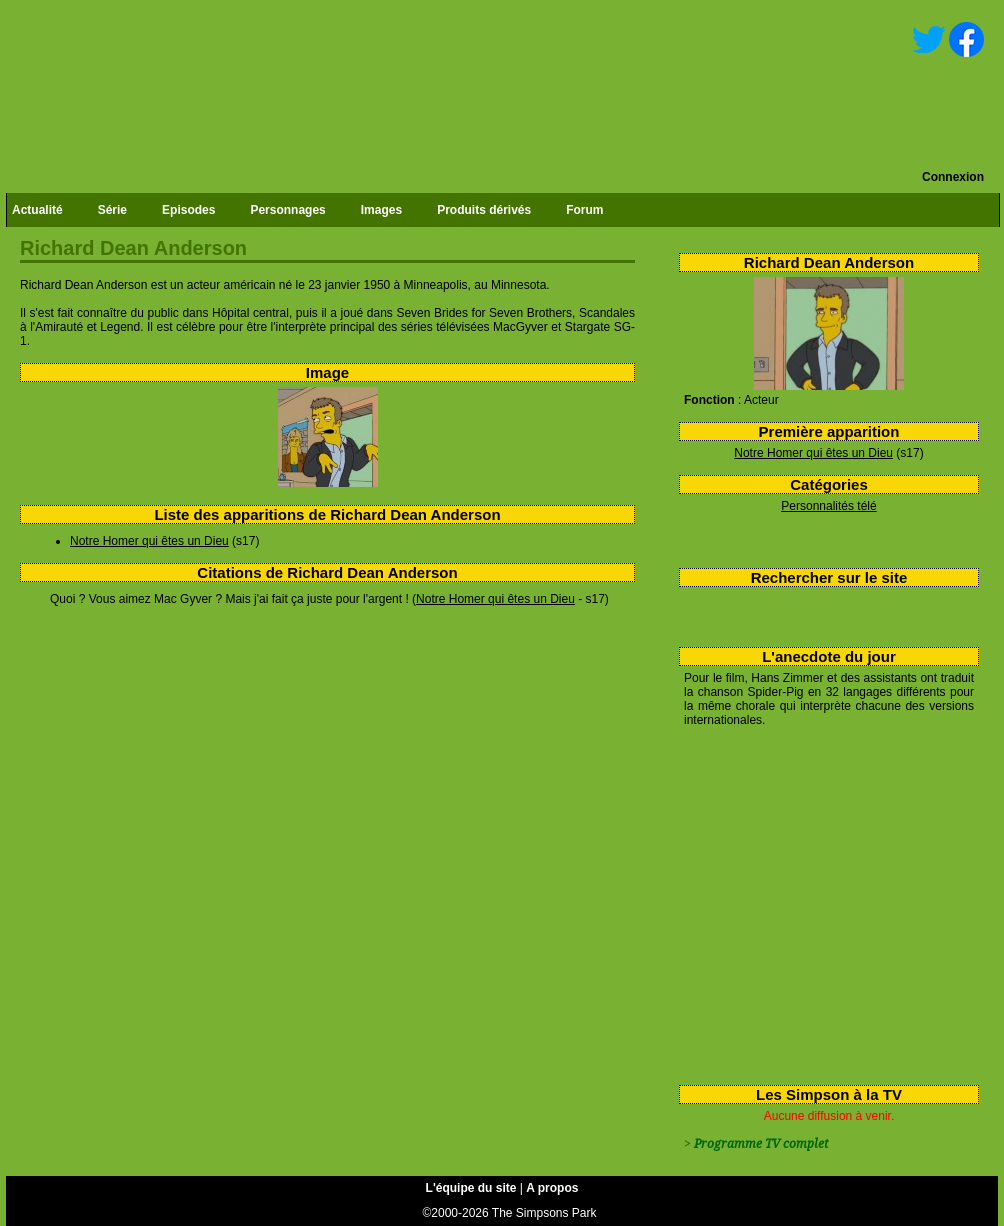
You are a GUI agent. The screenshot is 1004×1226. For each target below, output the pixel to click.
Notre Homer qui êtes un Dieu (813, 453)
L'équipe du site (471, 1188)
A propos (552, 1188)
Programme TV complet (761, 1144)
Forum (584, 210)
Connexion (953, 177)
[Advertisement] (821, 902)
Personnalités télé (828, 506)
